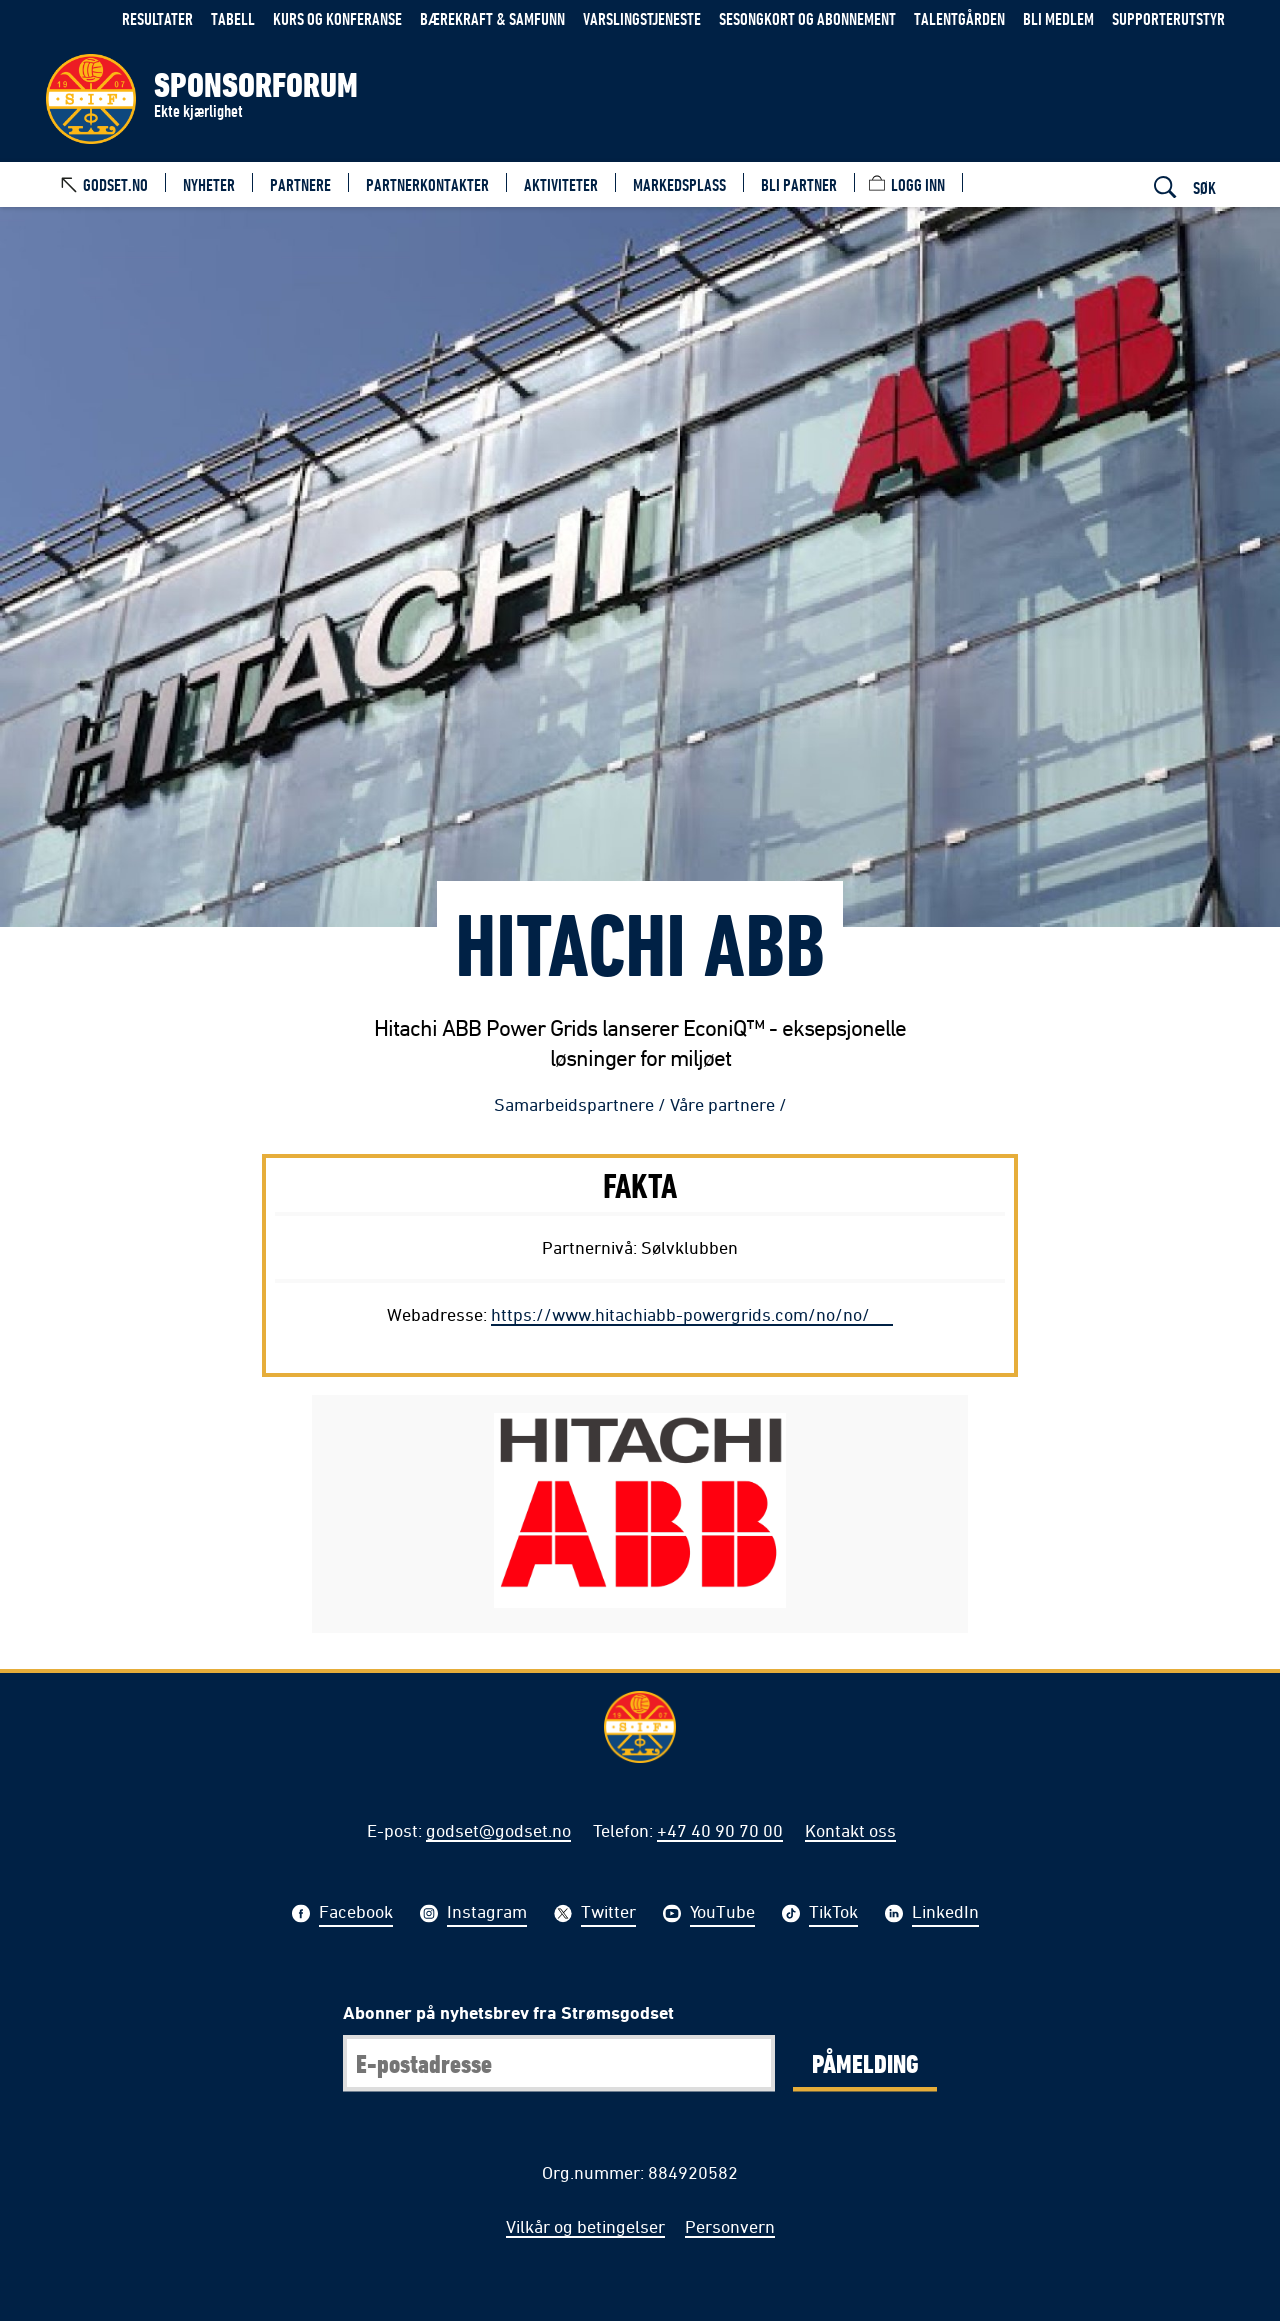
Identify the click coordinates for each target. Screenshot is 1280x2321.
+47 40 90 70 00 (720, 1830)
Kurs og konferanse (337, 18)
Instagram (487, 1914)
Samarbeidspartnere (574, 1104)
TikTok (833, 1914)
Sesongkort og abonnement (807, 18)
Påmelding (865, 2063)
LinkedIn (945, 1914)
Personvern (730, 2226)
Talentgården (959, 18)
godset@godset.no (498, 1830)
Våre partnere (722, 1104)
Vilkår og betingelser (585, 2226)
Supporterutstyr (1168, 18)
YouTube (722, 1914)
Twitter (608, 1914)
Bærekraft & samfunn (492, 18)
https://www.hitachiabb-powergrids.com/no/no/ (680, 1314)
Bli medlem (1058, 18)
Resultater (157, 18)
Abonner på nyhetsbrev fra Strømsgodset (508, 2012)
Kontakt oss (850, 1830)
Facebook (356, 1914)
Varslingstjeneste (642, 18)
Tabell (233, 18)
